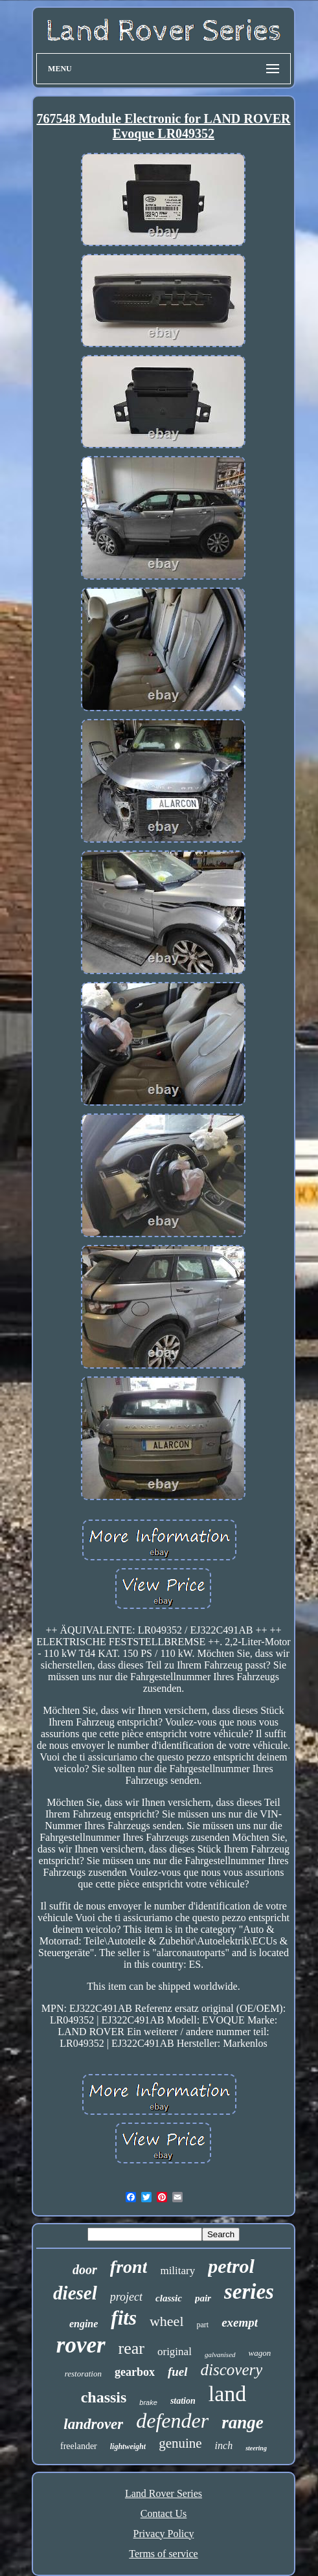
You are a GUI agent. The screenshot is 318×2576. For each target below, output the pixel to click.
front (129, 2267)
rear (131, 2348)
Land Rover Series (163, 2493)
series (249, 2291)
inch (224, 2445)
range (242, 2422)
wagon (260, 2353)
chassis (104, 2397)
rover (81, 2345)
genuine (180, 2443)
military (177, 2270)
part (203, 2324)
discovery (232, 2369)
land (228, 2394)
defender (172, 2420)
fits (124, 2318)
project (126, 2296)
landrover (93, 2424)
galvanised (220, 2354)
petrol (231, 2266)
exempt (239, 2322)
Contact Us (164, 2513)
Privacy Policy (163, 2533)
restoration (83, 2373)
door (85, 2270)
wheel (167, 2321)
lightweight (128, 2446)
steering (256, 2448)
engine (83, 2323)
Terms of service (163, 2553)
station (183, 2401)
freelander (78, 2446)
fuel (178, 2371)
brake (148, 2402)
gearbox (135, 2371)
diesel (75, 2293)
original (174, 2351)
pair (203, 2298)
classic (168, 2298)
